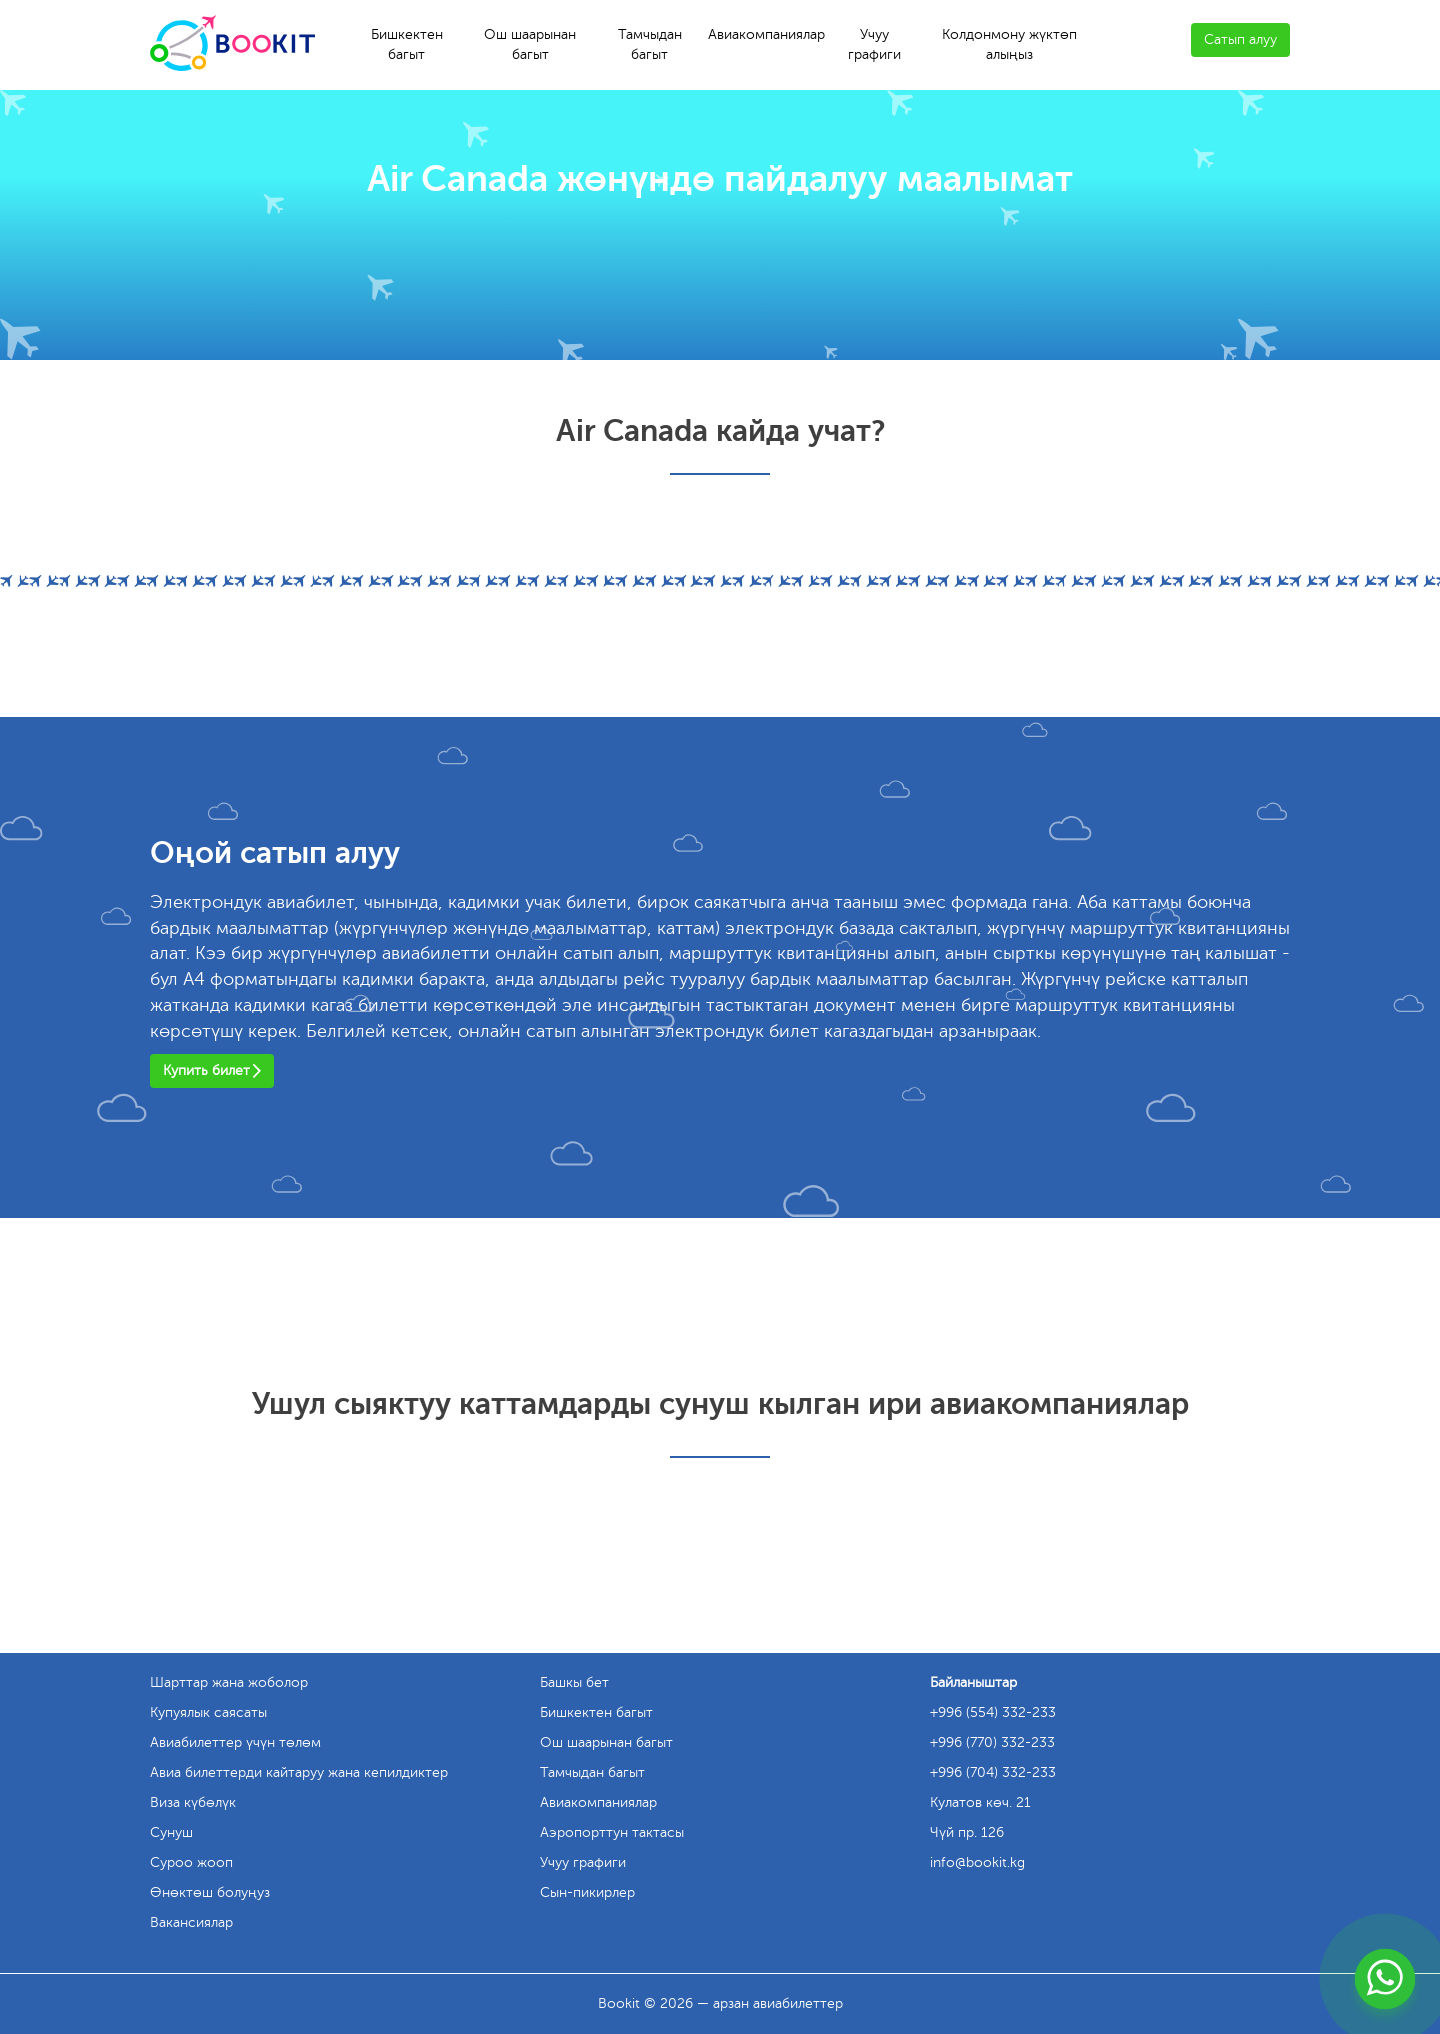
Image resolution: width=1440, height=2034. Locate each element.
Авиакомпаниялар (766, 34)
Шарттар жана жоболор (229, 1682)
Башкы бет (574, 1682)
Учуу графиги (874, 44)
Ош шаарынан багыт (530, 44)
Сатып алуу (1240, 39)
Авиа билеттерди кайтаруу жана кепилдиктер (299, 1772)
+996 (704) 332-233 (993, 1772)
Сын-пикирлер (587, 1892)
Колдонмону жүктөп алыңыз (1009, 44)
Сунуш (171, 1832)
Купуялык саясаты (208, 1712)
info (977, 1862)
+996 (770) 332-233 (992, 1742)
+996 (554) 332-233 (993, 1712)
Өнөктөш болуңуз (210, 1892)
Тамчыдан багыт (650, 44)
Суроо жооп (191, 1862)
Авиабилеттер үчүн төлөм (235, 1742)
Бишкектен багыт (407, 44)
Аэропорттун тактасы (612, 1832)
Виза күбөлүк (193, 1802)
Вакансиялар (191, 1922)
